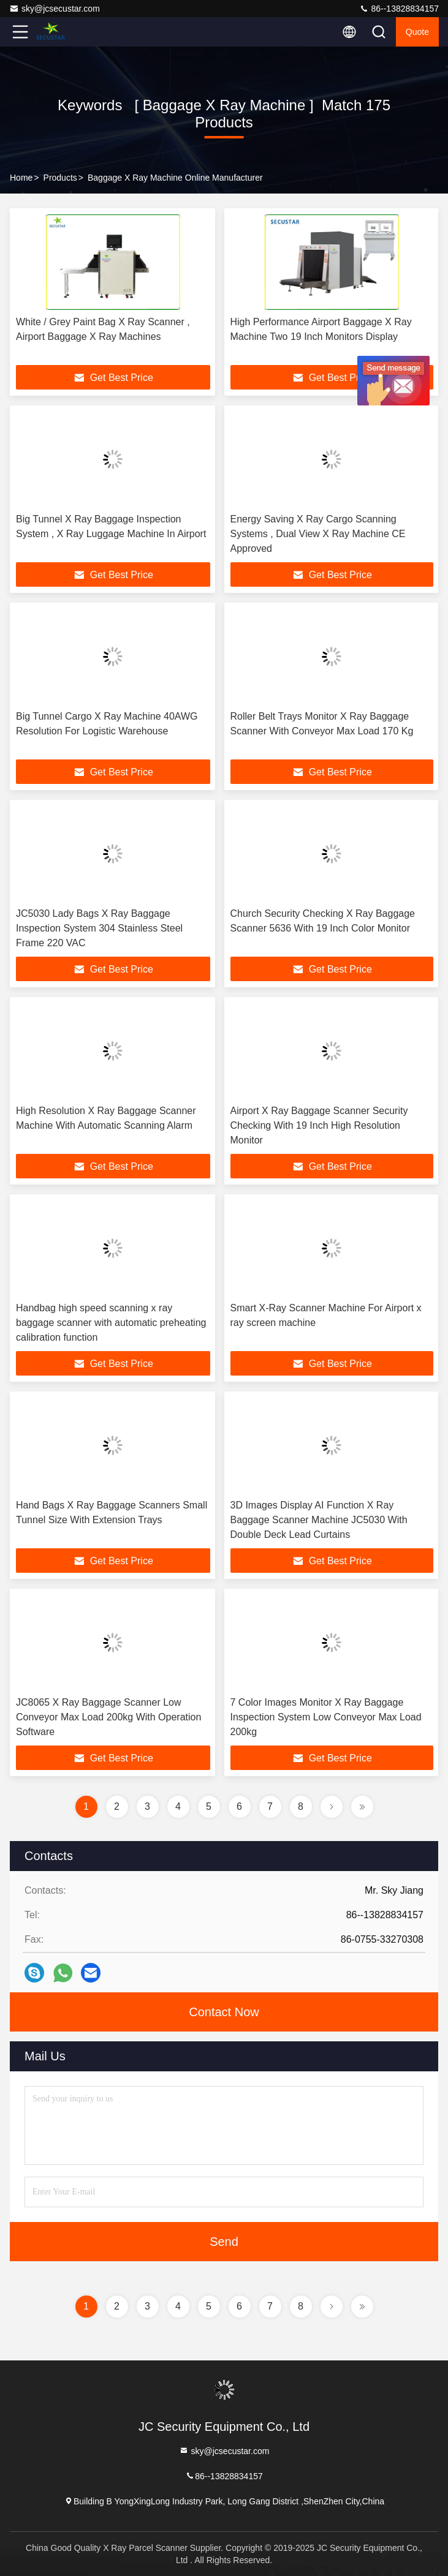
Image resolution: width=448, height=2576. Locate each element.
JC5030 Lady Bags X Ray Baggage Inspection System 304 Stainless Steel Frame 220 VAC (99, 928)
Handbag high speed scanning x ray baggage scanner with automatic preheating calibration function (111, 1323)
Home (21, 178)
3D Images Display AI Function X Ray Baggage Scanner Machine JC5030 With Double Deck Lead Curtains (319, 1520)
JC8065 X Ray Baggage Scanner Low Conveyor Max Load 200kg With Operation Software (108, 1717)
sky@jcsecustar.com (54, 8)
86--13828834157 (399, 8)
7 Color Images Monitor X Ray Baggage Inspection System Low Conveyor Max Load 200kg (326, 1717)
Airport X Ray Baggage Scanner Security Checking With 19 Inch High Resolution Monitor (319, 1125)
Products (60, 178)
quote (417, 32)
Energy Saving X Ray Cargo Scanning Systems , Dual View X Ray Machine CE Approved (318, 534)
